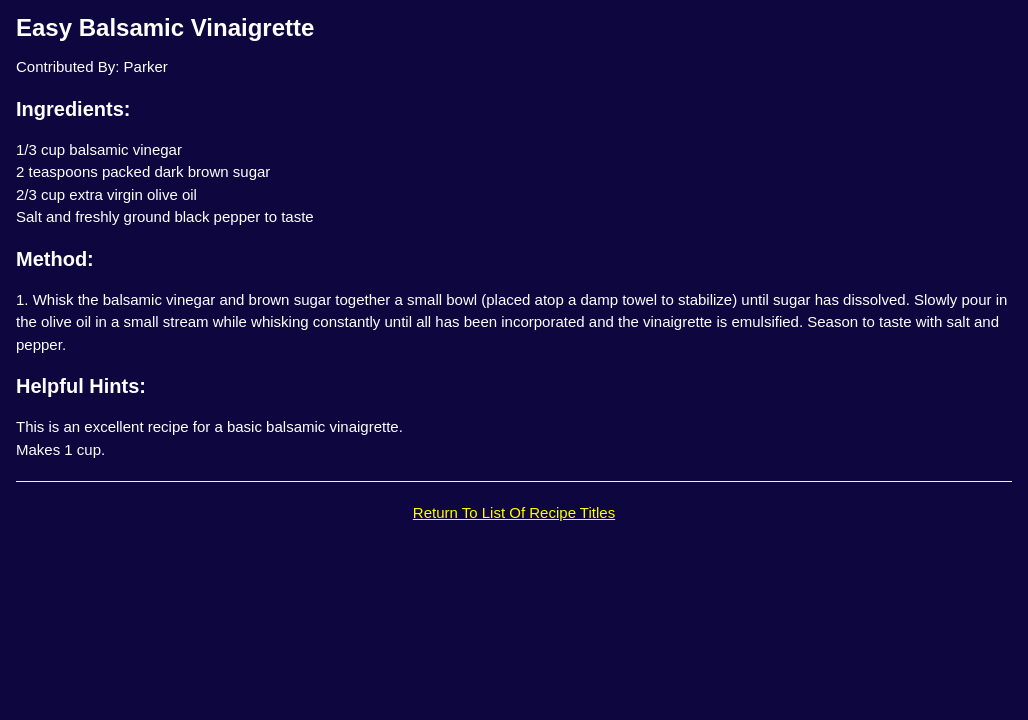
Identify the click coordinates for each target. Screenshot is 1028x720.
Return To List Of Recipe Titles (514, 512)
